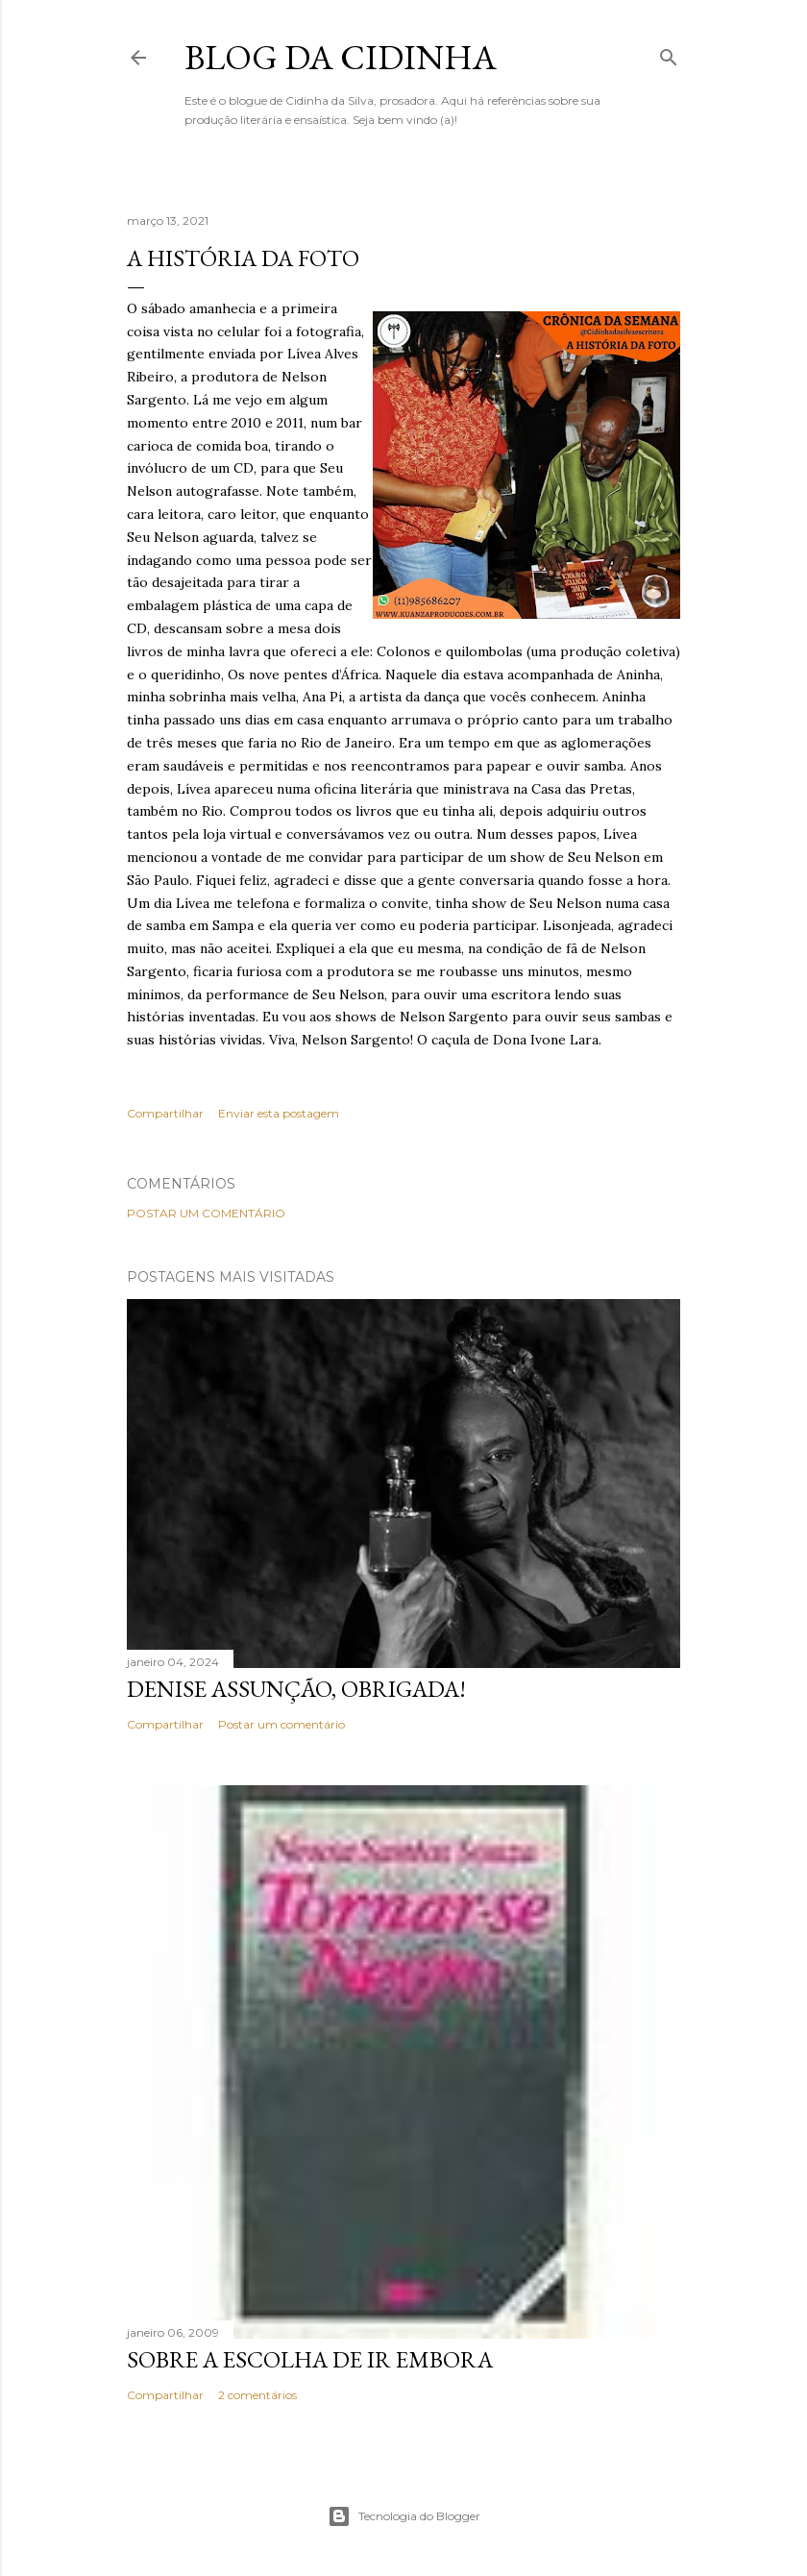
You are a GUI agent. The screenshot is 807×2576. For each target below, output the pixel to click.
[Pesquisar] (668, 53)
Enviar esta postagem (278, 1113)
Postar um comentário (206, 1213)
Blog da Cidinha (340, 57)
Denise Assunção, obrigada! (296, 1689)
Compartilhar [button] (165, 1113)
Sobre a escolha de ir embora (310, 2359)
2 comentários (257, 2395)
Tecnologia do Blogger (404, 2516)
